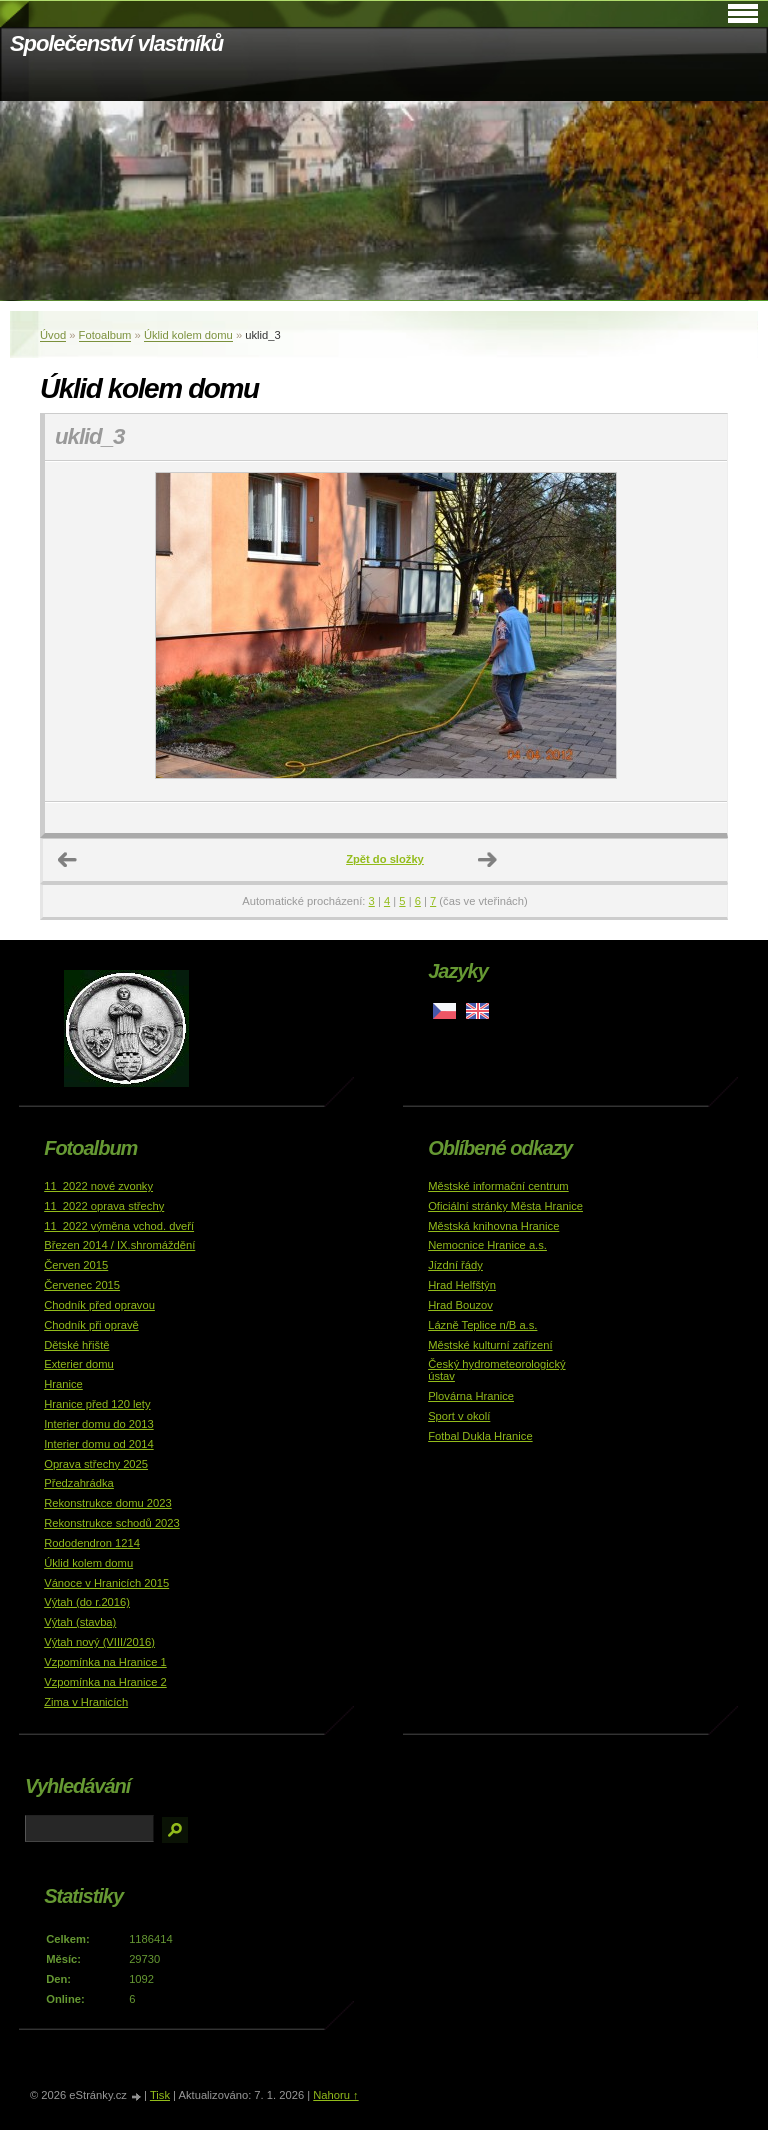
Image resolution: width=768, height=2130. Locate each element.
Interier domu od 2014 (98, 1444)
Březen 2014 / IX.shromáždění (119, 1245)
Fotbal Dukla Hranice (480, 1436)
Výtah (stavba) (80, 1622)
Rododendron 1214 (92, 1543)
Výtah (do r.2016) (87, 1602)
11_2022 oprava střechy (104, 1206)
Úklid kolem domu (188, 335)
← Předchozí (68, 860)
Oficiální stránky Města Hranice (505, 1206)
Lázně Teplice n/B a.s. (482, 1325)
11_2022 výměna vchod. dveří (119, 1226)
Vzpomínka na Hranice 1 (105, 1662)
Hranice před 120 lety (97, 1404)
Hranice (63, 1384)
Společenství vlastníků (116, 43)
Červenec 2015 (82, 1285)
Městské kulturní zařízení (490, 1345)
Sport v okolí (459, 1416)
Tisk (160, 2095)
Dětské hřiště (76, 1345)
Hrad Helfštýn (462, 1285)
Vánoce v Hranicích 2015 (106, 1583)
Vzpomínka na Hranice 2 (105, 1682)
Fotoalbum (105, 335)
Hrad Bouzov (460, 1305)
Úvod (53, 335)
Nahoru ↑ (335, 2095)
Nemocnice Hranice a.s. (487, 1245)
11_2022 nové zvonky (98, 1186)
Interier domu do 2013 (98, 1424)
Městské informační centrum (498, 1186)
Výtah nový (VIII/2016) (99, 1642)
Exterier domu (79, 1364)
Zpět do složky (385, 859)
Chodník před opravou (99, 1305)
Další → (488, 860)
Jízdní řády (455, 1265)
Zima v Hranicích (86, 1702)
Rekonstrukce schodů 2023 (112, 1523)
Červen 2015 (76, 1265)
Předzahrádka (79, 1483)
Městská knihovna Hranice (493, 1226)
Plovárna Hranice (471, 1396)
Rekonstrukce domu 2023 (108, 1503)
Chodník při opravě (91, 1325)
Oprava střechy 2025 (96, 1464)
